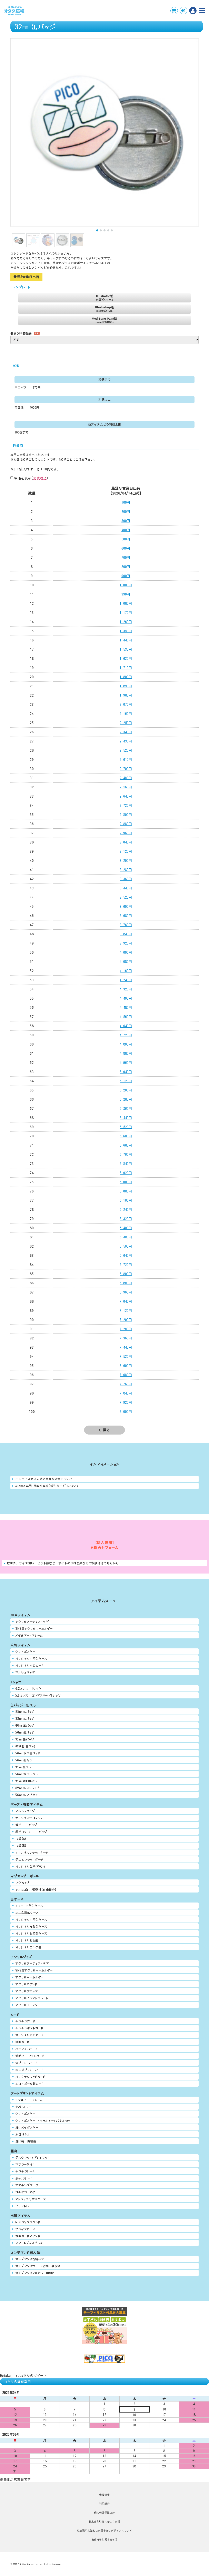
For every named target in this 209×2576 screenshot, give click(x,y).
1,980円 (126, 695)
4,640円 (126, 1026)
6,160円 (126, 1200)
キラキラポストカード (29, 2028)
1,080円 (126, 603)
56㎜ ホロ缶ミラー (28, 1774)
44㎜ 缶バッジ (24, 1725)
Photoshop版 (104, 309)
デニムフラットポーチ (29, 1859)
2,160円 (126, 713)
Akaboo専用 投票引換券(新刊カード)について (47, 1485)
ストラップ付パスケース (30, 2199)
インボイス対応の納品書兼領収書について (44, 1478)
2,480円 (126, 778)
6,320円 (126, 1218)
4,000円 (126, 952)
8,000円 (126, 1411)
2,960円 (126, 833)
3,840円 (126, 934)
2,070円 (126, 704)
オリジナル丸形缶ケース (31, 1926)
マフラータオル (25, 2164)
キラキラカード (25, 2021)
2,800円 (126, 814)
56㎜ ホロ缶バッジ (28, 1753)
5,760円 (126, 1154)
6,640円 (126, 1255)
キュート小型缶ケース (29, 1905)
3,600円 (126, 906)
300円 (125, 520)
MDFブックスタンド (27, 2222)
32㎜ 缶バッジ (24, 1718)
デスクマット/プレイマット (32, 2157)
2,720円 (126, 805)
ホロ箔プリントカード (29, 2069)
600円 (125, 548)
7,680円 (126, 1375)
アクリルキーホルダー (29, 1977)
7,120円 (126, 1310)
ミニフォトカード (26, 2049)
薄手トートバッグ (26, 1825)
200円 (125, 511)
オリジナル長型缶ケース (31, 1933)
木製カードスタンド (27, 2236)
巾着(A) (20, 1838)
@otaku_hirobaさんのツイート (23, 2375)
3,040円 (126, 842)
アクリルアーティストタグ (32, 1621)
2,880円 (126, 824)
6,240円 (126, 1209)
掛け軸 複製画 (25, 2141)
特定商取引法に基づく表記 (104, 2521)
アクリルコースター (27, 2005)
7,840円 (126, 1393)
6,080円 (126, 1191)
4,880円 (126, 1053)
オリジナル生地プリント (30, 1866)
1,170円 (126, 612)
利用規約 (104, 2503)
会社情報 (104, 2494)
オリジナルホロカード (29, 1665)
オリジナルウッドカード (30, 2076)
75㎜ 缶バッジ (24, 1739)
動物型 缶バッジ (26, 1746)
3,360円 (126, 879)
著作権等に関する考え (104, 2539)
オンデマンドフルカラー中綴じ (35, 2273)
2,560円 (126, 787)
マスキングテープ (26, 2185)
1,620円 (126, 658)
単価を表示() (31, 478)
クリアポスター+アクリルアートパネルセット (44, 2120)
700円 (125, 557)
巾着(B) (21, 1845)
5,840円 (126, 1163)
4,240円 (126, 980)
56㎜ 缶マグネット (27, 1795)
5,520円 (126, 1127)
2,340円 (126, 732)
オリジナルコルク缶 (28, 1947)
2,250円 (126, 723)
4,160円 (126, 970)
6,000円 (126, 1182)
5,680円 (126, 1145)
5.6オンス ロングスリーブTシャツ (38, 1695)
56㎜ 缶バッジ (24, 1732)
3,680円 (126, 915)
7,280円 (126, 1329)
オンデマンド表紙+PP (29, 2259)
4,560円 (126, 1016)
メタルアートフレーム (29, 1635)
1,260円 (126, 621)
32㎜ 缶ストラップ (27, 1788)
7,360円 (126, 1338)
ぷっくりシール (24, 2178)
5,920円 (126, 1173)
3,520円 (126, 897)
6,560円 (126, 1246)
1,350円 (126, 631)
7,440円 (126, 1347)
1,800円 (126, 677)
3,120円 (126, 851)
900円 (125, 576)
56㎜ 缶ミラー (24, 1760)
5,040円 (126, 1072)
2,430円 (126, 741)
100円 (125, 502)
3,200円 (126, 860)
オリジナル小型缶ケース (31, 1658)
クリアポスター (25, 1651)
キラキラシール (25, 2171)
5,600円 (126, 1136)
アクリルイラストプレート (31, 1998)
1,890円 (126, 686)
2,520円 (126, 750)
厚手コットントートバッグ (31, 1831)
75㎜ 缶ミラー (24, 1767)
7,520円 (126, 1356)
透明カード (22, 2042)
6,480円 (126, 1237)
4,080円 (126, 961)
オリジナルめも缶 (26, 1940)
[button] (97, 230)
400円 (125, 530)
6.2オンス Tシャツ (28, 1688)
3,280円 (126, 869)
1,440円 (126, 640)
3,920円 (126, 943)
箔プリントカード (26, 2062)
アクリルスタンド (26, 1984)
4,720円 (126, 1035)
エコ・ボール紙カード (29, 2083)
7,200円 (126, 1319)
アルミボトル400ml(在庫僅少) (36, 1889)
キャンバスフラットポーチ (31, 1852)
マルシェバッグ (25, 1672)
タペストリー (23, 2106)
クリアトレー (23, 2206)
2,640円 (126, 796)
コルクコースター (26, 2192)
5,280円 (126, 1099)
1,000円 (126, 585)
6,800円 (126, 1274)
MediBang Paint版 (104, 320)
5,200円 (126, 1090)
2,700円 (126, 768)
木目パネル (22, 2134)
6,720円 (126, 1264)
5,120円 (126, 1081)
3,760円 (126, 925)
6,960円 (126, 1292)
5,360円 (126, 1108)
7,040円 (126, 1301)
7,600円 (126, 1365)
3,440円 (126, 888)
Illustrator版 (104, 297)
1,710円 (126, 667)
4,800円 (126, 1044)
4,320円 (126, 989)
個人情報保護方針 (104, 2512)
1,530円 (126, 649)
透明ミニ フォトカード (29, 2056)
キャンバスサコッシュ (28, 1818)
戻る (104, 1430)
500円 (125, 539)
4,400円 (126, 998)
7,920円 (126, 1402)
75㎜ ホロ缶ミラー (27, 1781)
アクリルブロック (26, 1991)
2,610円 (126, 759)
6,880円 (126, 1283)
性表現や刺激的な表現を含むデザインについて (104, 2530)
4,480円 (126, 1007)
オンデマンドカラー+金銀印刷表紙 (37, 2266)
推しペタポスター (26, 2127)
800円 (125, 566)
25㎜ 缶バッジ (24, 1711)
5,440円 (126, 1117)
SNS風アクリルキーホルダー (33, 1628)
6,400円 (126, 1228)
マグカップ (22, 1882)
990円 (125, 594)
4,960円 (126, 1062)
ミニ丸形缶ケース (27, 1912)
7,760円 (126, 1384)
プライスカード (25, 2229)
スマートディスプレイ (29, 2243)
